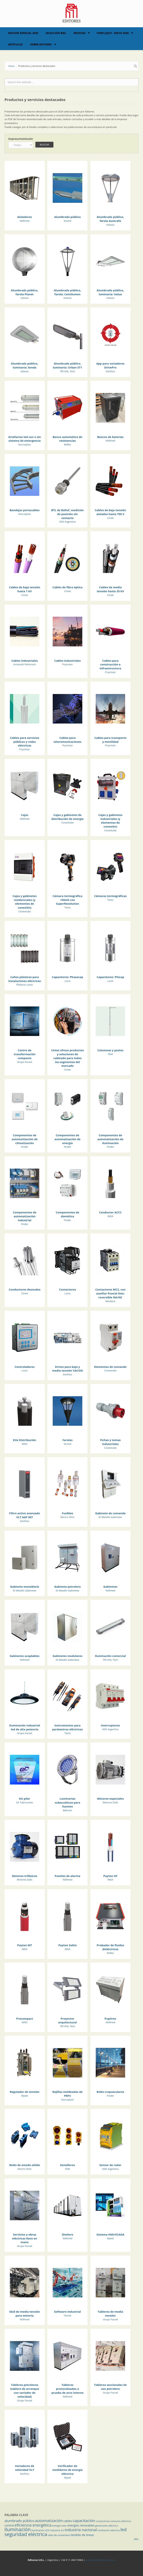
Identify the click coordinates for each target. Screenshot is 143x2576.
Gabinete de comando (110, 1513)
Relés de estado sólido (24, 2165)
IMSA (110, 1216)
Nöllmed (24, 220)
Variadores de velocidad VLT (24, 2468)
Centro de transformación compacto (25, 1054)
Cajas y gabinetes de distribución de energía (67, 817)
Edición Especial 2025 (23, 33)
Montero (110, 1301)
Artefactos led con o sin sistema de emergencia (24, 439)
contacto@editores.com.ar (100, 2560)
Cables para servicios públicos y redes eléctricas (24, 741)
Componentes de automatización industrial (24, 1216)
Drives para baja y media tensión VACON (67, 1369)
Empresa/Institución (20, 138)
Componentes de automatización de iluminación (110, 1139)
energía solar (59, 2525)
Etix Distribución (24, 1440)
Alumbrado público (67, 217)
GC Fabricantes (24, 1802)
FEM (110, 1054)
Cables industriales (24, 660)
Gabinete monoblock (24, 1586)
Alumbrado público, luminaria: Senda (24, 365)
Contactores (67, 1289)
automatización (49, 2520)
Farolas (67, 1440)
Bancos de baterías (110, 437)
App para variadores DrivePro (110, 365)
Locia (67, 981)
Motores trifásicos (24, 1876)
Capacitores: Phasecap (67, 977)
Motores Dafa (110, 1802)
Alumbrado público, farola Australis (110, 219)
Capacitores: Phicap (110, 977)
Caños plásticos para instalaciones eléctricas (24, 979)
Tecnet (67, 2315)
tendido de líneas (82, 2535)
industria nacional (81, 2529)
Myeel (24, 2095)
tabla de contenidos (59, 2535)
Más (136, 2539)
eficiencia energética (33, 2525)
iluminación (17, 2529)
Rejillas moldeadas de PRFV (68, 2094)
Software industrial (67, 2311)
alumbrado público (19, 2520)
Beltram (67, 1810)
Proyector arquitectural (67, 2020)
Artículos (15, 44)
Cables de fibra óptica (67, 587)
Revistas (79, 33)
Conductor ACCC (110, 1212)
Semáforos (67, 2165)
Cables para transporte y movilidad (110, 739)
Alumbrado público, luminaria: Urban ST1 (67, 365)
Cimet (110, 518)
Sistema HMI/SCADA (110, 2234)
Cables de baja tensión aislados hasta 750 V (110, 512)
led (123, 2529)
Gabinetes (110, 1586)
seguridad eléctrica (25, 2534)
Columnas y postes (110, 1050)
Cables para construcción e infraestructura (110, 664)
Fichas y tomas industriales (110, 1442)
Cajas (24, 815)
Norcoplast (24, 444)
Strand (67, 220)
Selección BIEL (56, 33)
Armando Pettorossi (24, 664)
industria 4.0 (57, 2530)
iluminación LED (40, 2530)
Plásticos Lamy (24, 984)
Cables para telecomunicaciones (67, 739)
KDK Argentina (67, 521)
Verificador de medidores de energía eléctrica (67, 2470)
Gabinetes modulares (67, 1656)
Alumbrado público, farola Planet (24, 292)
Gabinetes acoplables (24, 1656)
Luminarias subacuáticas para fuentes (67, 1802)
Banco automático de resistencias (67, 439)
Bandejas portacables (25, 510)
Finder (24, 1146)
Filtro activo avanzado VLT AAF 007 (24, 1515)
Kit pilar (24, 1798)
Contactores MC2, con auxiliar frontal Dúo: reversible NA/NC (110, 1293)
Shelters (67, 2234)
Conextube (67, 822)
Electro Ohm (67, 1517)
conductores (103, 2521)
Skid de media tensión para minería (24, 2313)
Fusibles (67, 1513)
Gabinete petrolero (67, 1586)
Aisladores (24, 217)
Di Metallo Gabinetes (110, 1517)
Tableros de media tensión (110, 2313)
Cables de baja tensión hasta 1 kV (24, 589)
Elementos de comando (110, 1367)
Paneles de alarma (67, 1876)
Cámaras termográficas (110, 896)
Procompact (24, 2018)
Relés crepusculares (110, 2092)
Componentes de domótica (67, 1214)
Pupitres (110, 2018)
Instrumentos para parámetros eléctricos (67, 1727)
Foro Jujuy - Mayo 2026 (113, 33)
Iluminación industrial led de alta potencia (24, 1727)
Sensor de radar (110, 2165)
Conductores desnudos (24, 1289)
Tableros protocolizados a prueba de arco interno (67, 2388)
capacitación (84, 2520)
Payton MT (24, 1945)
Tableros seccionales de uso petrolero (110, 2387)
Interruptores (110, 1725)
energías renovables (81, 2525)
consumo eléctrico (120, 2521)
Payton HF (110, 1876)
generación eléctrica (106, 2525)
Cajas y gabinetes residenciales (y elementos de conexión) (24, 901)
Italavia (110, 224)
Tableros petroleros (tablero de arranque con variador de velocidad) (24, 2390)
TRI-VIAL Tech (67, 371)
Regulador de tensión (24, 2092)
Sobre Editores (41, 44)
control (9, 2525)
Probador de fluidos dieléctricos (110, 1947)
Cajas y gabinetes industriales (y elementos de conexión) (110, 820)
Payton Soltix (67, 1945)
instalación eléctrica (109, 2530)
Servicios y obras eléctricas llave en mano (24, 2238)
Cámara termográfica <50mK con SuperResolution (67, 900)
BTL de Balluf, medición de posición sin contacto (67, 514)
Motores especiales (110, 1798)
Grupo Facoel (24, 1062)
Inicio (11, 66)
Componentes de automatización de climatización (25, 1139)
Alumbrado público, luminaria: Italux (110, 292)
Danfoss (110, 371)
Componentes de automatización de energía (68, 1139)
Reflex (67, 444)
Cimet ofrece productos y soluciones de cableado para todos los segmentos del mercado (67, 1058)
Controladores (25, 1367)
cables (67, 2521)
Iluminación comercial (110, 1656)
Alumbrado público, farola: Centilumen (67, 292)
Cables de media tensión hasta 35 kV (110, 589)
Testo (67, 907)
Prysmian (67, 664)
